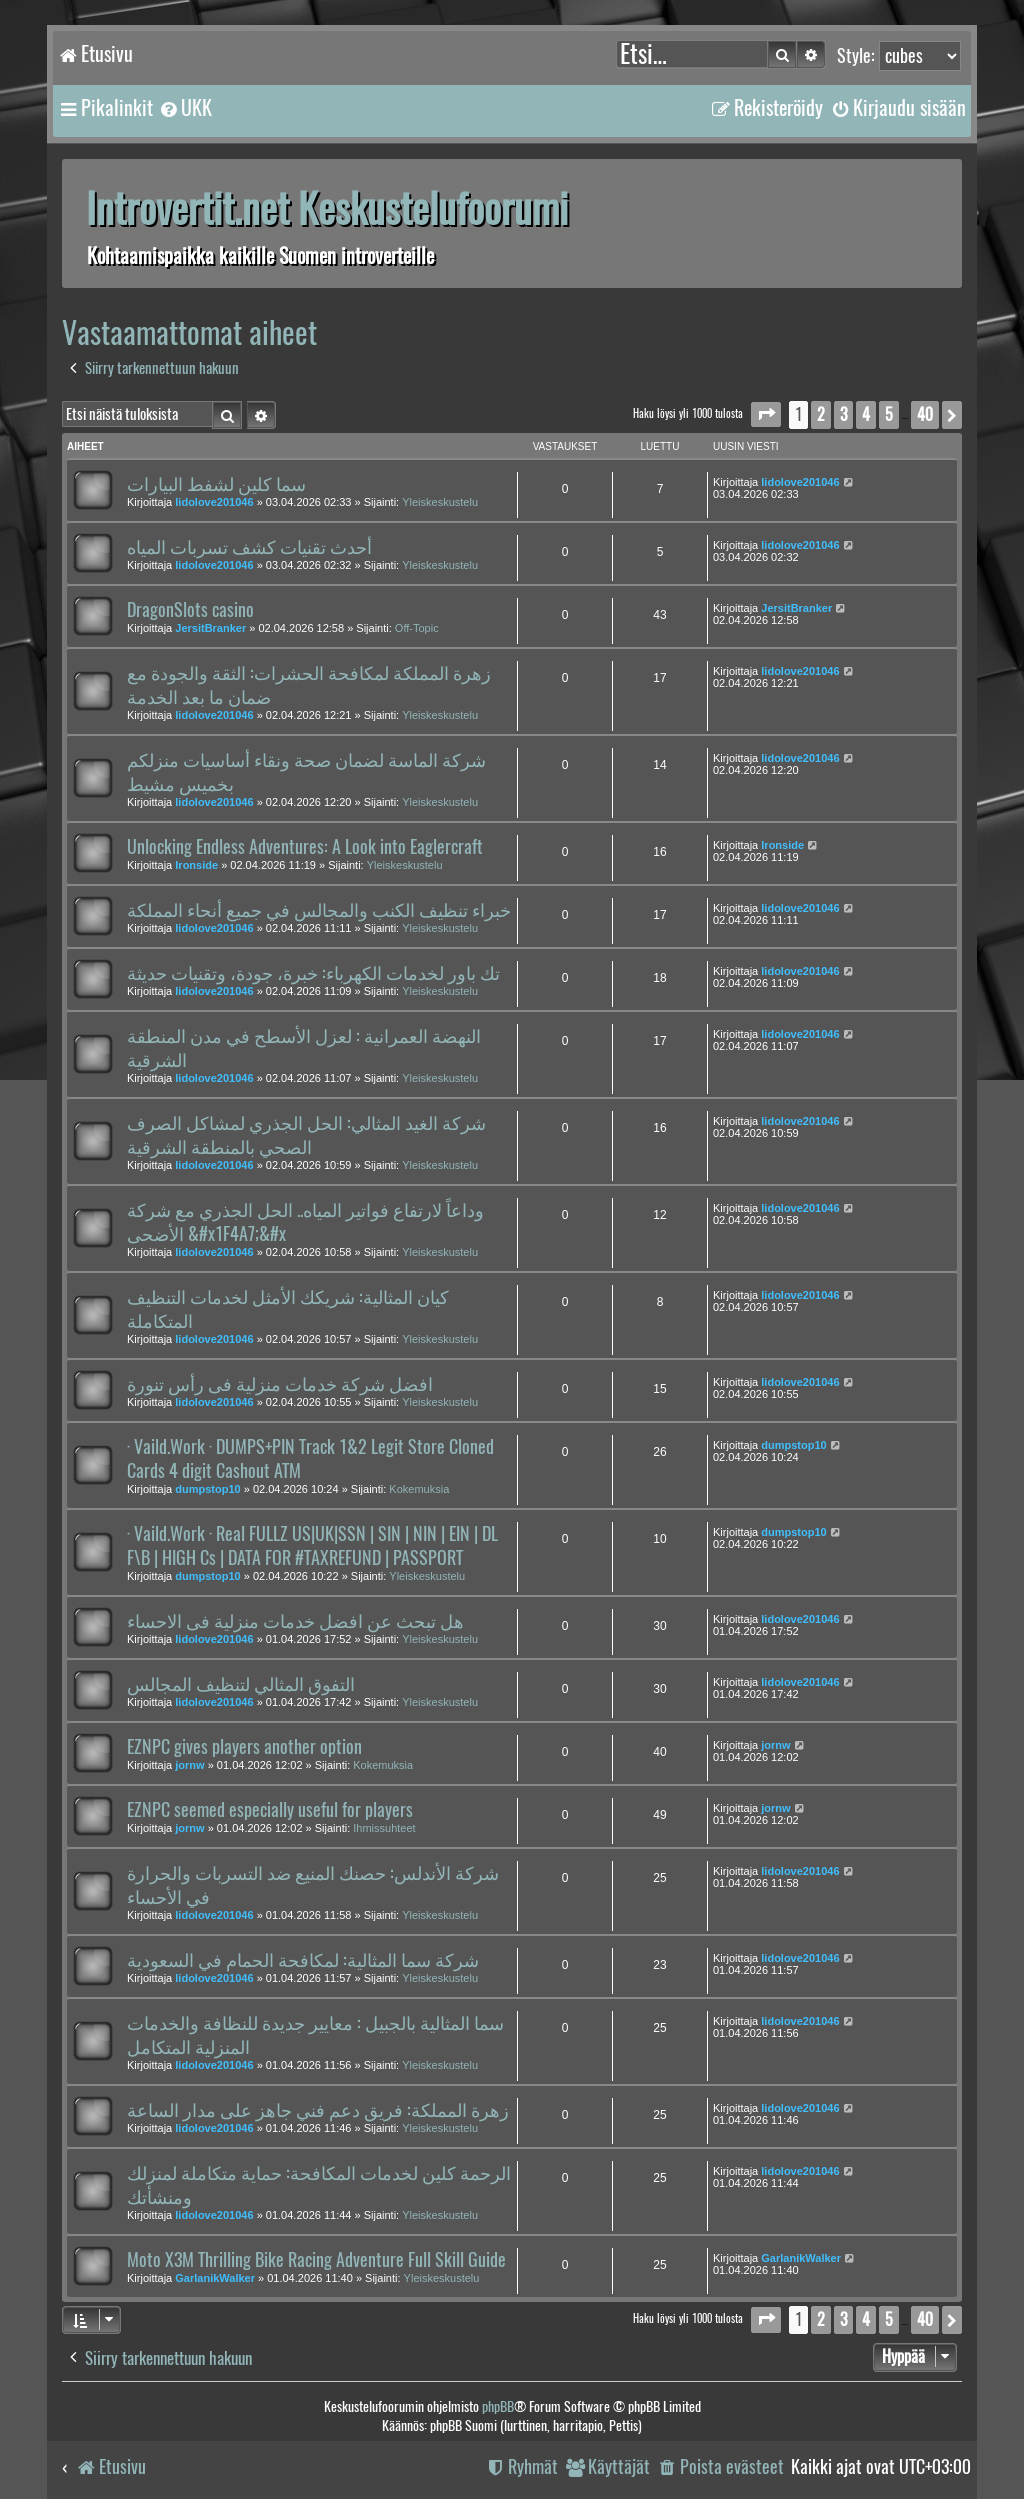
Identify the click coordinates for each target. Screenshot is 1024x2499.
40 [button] (925, 414)
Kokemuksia (419, 1489)
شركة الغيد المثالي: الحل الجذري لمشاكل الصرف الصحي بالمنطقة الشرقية (306, 1135)
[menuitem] (185, 108)
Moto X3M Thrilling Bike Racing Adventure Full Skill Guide (316, 2260)
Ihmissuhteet (384, 1828)
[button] (766, 414)
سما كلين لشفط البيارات (216, 484)
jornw (189, 1765)
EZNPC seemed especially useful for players (270, 1810)
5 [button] (889, 414)
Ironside (196, 865)
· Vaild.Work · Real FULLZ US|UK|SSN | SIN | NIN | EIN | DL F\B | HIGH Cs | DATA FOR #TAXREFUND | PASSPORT (312, 1546)
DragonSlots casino (190, 610)
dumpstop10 (207, 1489)
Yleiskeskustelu (440, 502)
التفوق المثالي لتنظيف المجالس (241, 1684)
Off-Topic (417, 628)
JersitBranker (210, 628)
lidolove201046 (214, 502)
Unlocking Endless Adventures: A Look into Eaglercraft (305, 847)
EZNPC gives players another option (244, 1747)
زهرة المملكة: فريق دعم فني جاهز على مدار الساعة (318, 2110)
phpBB (498, 2406)
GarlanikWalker (215, 2278)
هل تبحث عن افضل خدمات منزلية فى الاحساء (295, 1621)
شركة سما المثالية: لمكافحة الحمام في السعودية (303, 1960)
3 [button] (843, 414)
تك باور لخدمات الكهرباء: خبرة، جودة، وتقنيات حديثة (313, 973)
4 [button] (866, 414)
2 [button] (821, 414)
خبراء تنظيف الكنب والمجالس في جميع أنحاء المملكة (319, 910)
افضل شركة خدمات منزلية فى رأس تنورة (280, 1384)
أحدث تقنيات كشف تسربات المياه (249, 547)
